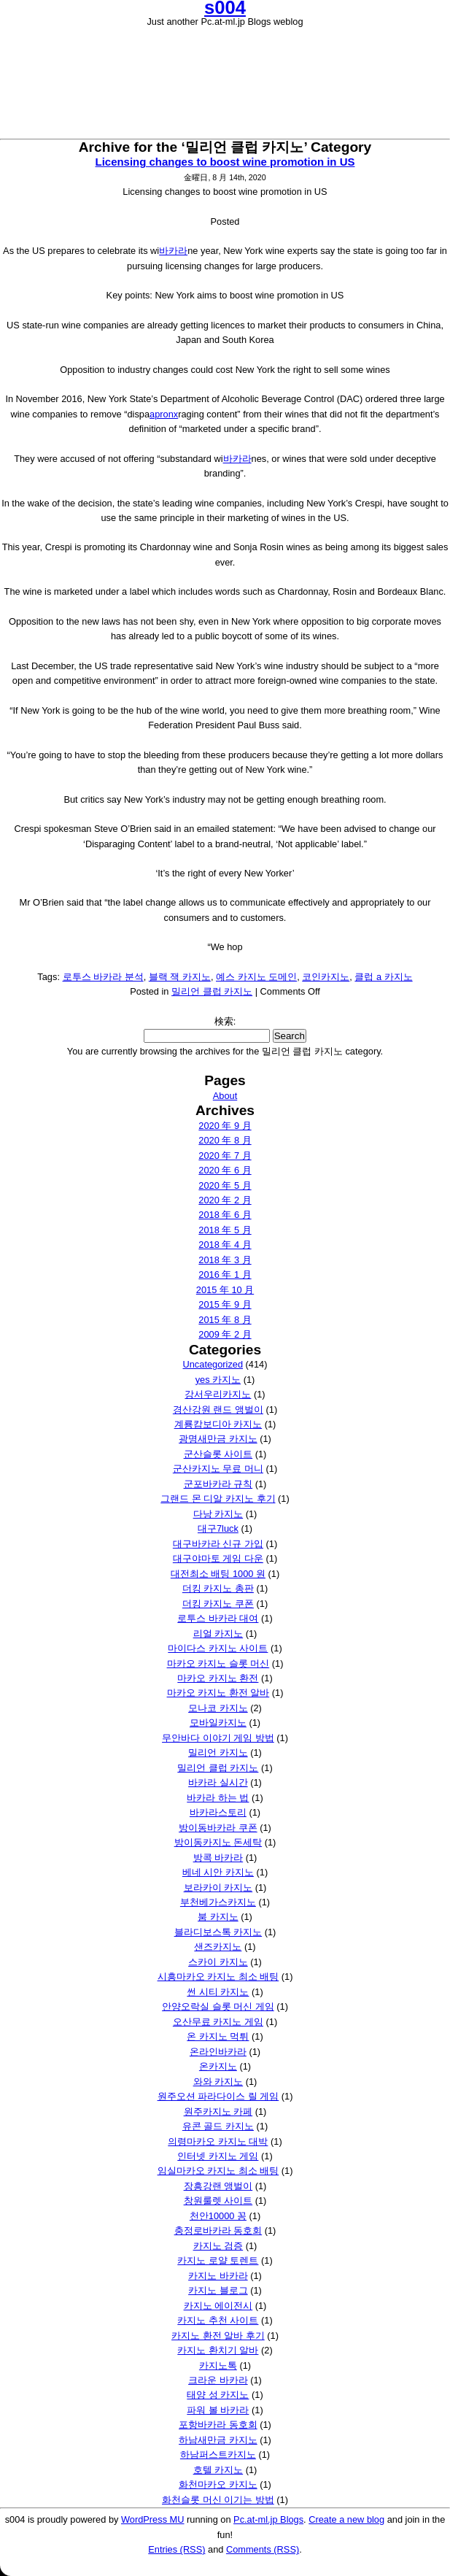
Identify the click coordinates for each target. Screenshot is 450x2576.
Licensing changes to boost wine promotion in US (225, 161)
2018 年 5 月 (224, 1230)
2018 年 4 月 (224, 1244)
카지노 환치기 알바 (217, 2350)
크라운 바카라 (218, 2380)
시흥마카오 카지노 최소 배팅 (218, 1976)
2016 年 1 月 (224, 1274)
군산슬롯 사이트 (218, 1454)
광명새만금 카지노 (218, 1438)
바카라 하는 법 (218, 1797)
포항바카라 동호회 (218, 2424)
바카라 (173, 250)
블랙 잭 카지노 (180, 976)
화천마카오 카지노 (218, 2484)
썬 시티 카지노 (218, 1991)
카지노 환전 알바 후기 (218, 2335)
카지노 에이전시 (218, 2305)
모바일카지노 (218, 1722)
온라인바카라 (218, 2051)
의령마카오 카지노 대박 (218, 2141)
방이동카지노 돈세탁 (218, 1842)
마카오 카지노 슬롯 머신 (218, 1663)
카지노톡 (218, 2365)
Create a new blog (346, 2519)
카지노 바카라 (218, 2275)
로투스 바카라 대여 (217, 1618)
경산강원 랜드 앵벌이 (218, 1409)
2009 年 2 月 (224, 1334)
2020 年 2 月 (224, 1200)
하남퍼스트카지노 (218, 2454)
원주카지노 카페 (218, 2111)
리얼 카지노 (218, 1633)
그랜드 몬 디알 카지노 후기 (217, 1498)
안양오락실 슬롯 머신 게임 (218, 2006)
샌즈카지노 (217, 1946)
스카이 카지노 (218, 1961)
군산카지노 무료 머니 (218, 1468)
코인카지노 (325, 976)
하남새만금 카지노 (218, 2439)
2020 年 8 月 (224, 1140)
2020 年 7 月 (224, 1155)
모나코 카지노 (218, 1707)
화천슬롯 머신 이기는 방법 (218, 2499)
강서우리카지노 (218, 1394)
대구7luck (218, 1528)
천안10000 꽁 (218, 2215)
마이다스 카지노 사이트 (218, 1648)
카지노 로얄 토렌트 (217, 2260)
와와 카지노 (218, 2081)
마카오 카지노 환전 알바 (218, 1692)
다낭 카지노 (218, 1513)
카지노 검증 (218, 2245)
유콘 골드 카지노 (218, 2126)
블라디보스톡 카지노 (218, 1932)
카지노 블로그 (218, 2290)
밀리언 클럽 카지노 (211, 991)
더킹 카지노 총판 (218, 1588)
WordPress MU (153, 2519)
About (225, 1095)
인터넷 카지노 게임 (217, 2156)
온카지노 (218, 2066)
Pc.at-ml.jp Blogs (268, 2519)
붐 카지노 (218, 1916)
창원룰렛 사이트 (218, 2200)
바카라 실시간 (218, 1782)
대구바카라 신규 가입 (218, 1543)
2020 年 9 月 (224, 1125)
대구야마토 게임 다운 (218, 1558)
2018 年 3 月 (224, 1259)
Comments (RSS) (262, 2549)
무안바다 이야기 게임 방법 (218, 1737)
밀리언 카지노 (218, 1752)
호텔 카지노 (218, 2469)
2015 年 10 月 (225, 1289)
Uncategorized (213, 1364)
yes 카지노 (218, 1379)
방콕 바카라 (218, 1857)
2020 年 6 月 (224, 1170)
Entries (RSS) (176, 2549)
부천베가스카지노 (218, 1902)
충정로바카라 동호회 (218, 2230)
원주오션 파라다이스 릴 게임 (218, 2096)
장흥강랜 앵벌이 (218, 2185)
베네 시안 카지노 (218, 1872)
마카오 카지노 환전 (217, 1678)
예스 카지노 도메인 (256, 976)
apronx (164, 414)
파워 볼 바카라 (218, 2410)
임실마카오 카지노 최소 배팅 (218, 2170)
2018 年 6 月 (224, 1214)
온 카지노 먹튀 (218, 2036)
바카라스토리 (218, 1812)
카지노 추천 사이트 (217, 2320)
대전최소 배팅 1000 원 (218, 1573)
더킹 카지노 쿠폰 (218, 1603)
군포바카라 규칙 (218, 1483)
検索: (225, 1021)
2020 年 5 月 (224, 1185)
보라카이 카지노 (218, 1887)
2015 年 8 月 (224, 1319)
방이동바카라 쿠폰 (218, 1827)
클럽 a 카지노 (383, 976)
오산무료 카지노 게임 (218, 2021)
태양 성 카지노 (218, 2394)
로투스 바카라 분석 (103, 976)
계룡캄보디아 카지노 (218, 1424)
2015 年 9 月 (224, 1304)
